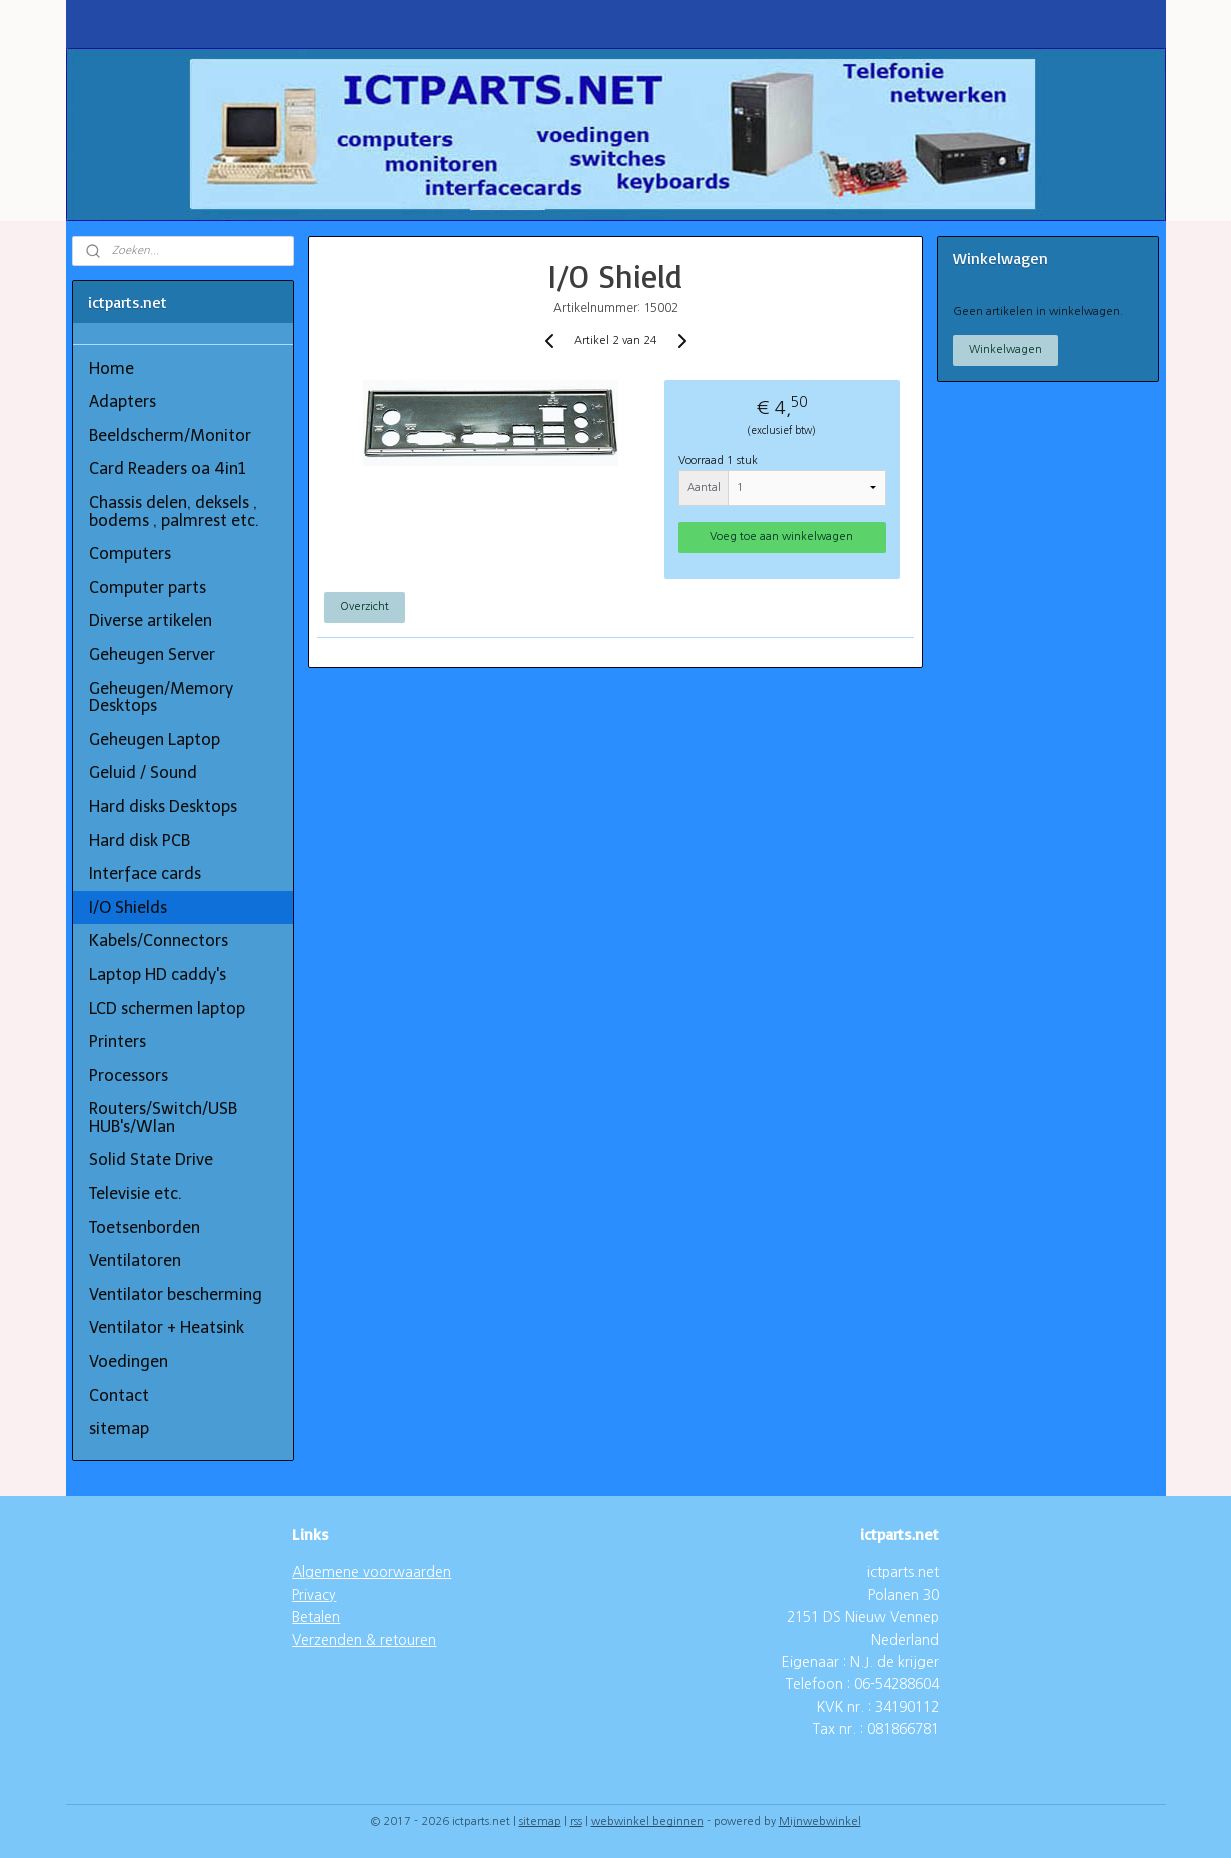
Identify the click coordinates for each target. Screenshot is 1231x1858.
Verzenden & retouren (364, 1640)
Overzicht (364, 606)
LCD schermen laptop (167, 1008)
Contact (119, 1395)
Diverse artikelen (150, 620)
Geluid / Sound (143, 772)
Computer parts (147, 587)
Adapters (122, 401)
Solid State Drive (151, 1159)
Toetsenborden (144, 1227)
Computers (130, 553)
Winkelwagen (1005, 349)
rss (576, 1821)
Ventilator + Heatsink (166, 1327)
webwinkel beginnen (647, 1821)
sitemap (119, 1428)
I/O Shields (128, 907)
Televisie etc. (135, 1193)
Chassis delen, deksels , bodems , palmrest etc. (174, 511)
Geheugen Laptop (154, 739)
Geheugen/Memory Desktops (161, 697)
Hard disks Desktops (163, 806)
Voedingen (128, 1361)
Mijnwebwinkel (820, 1821)
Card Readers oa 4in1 (167, 468)
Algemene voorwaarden (371, 1572)
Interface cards (145, 873)
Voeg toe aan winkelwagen (782, 536)
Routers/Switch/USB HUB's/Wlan (163, 1117)
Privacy (314, 1595)
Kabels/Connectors (158, 940)
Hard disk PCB (139, 840)
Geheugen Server (152, 654)
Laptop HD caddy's (157, 974)
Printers (117, 1041)
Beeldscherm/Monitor (170, 435)
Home (111, 368)
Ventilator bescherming (175, 1294)
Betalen (316, 1617)
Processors (128, 1075)
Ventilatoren (135, 1260)
